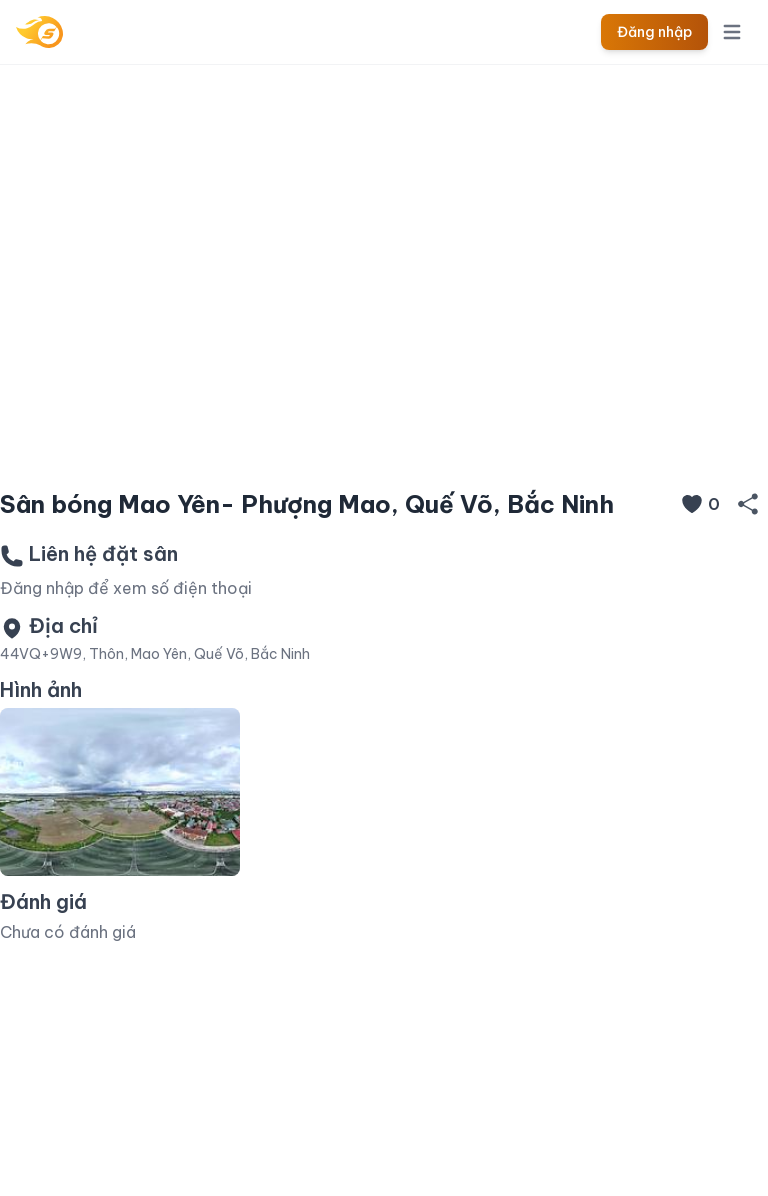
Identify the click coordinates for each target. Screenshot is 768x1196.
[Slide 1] (384, 442)
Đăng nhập (654, 32)
